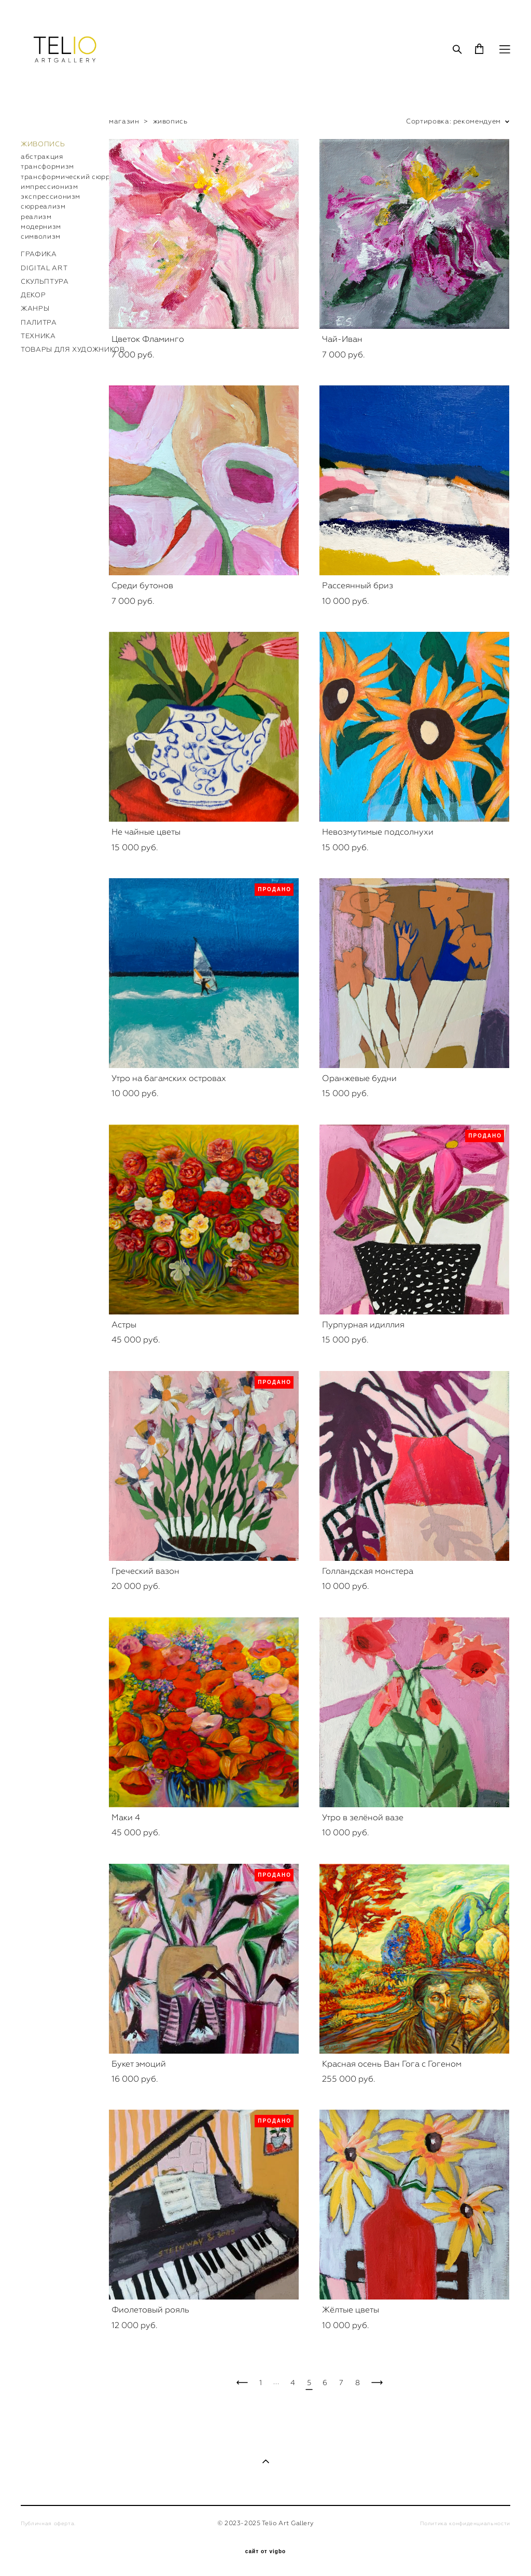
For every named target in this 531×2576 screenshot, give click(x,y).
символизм (41, 236)
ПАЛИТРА (39, 322)
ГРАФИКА (39, 254)
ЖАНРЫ (35, 308)
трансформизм (47, 166)
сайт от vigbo (265, 2551)
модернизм (41, 226)
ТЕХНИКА (38, 336)
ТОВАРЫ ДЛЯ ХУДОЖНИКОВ (73, 349)
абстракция (42, 156)
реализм (36, 216)
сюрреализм (43, 206)
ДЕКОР (33, 295)
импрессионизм (49, 186)
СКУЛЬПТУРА (45, 281)
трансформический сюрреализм (79, 177)
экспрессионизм (50, 196)
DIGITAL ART (44, 268)
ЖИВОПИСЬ (43, 144)
